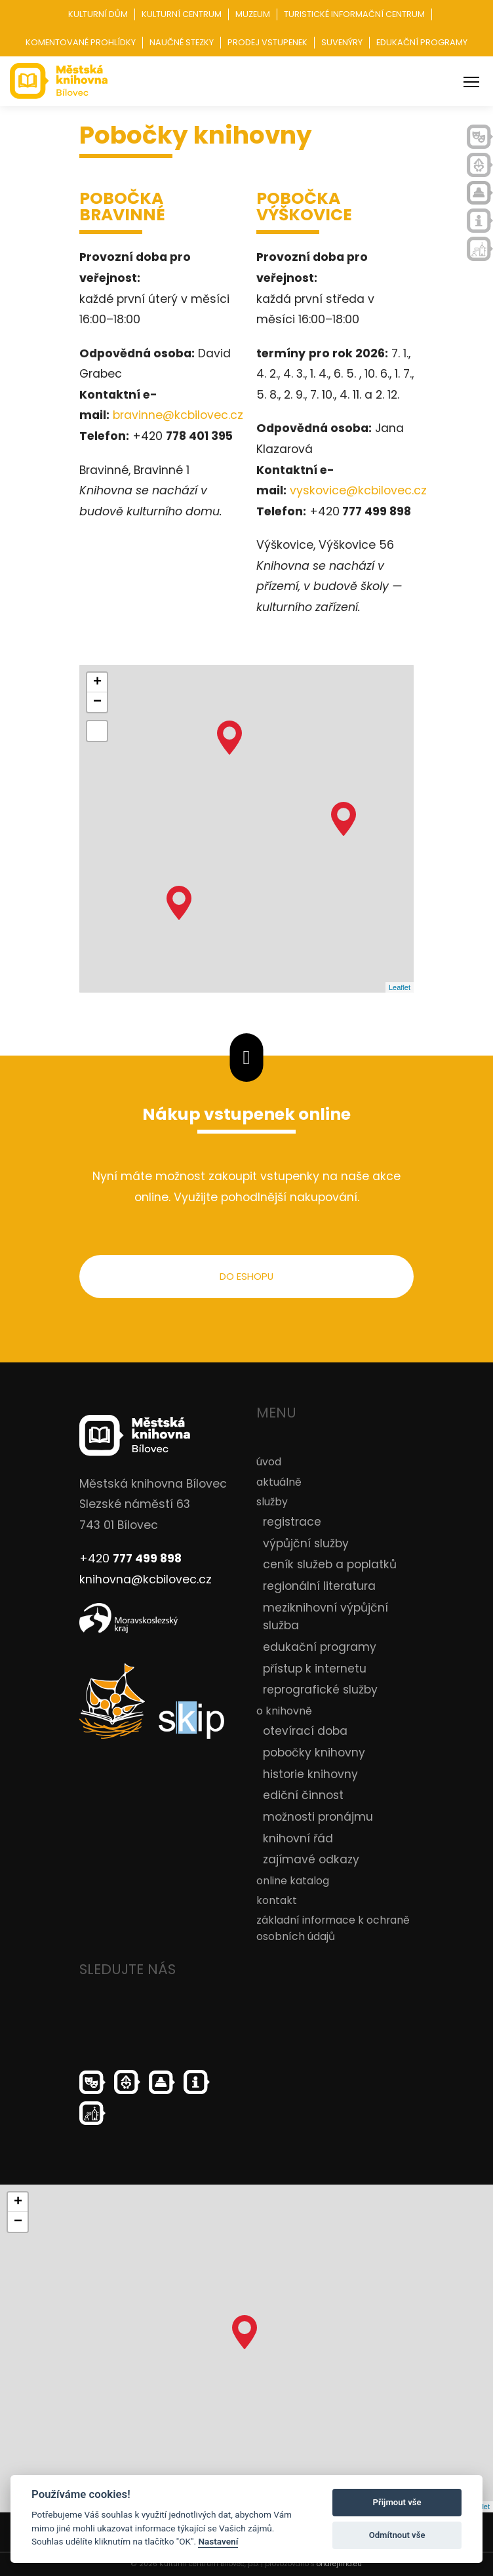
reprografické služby (320, 1690)
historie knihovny (310, 1774)
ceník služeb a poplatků (330, 1565)
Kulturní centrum (182, 14)
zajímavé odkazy (311, 1859)
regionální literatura (319, 1586)
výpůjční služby (306, 1543)
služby (272, 1501)
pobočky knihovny (314, 1752)
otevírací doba (305, 1731)
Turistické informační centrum (354, 14)
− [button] (97, 702)
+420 (130, 1558)
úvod (268, 1462)
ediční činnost (303, 1795)
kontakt (276, 1900)
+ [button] (97, 682)
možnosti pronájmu (318, 1817)
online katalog (292, 1880)
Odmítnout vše (397, 2535)
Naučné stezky (181, 42)
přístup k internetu (314, 1668)
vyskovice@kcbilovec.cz (358, 490)
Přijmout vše (397, 2502)
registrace (292, 1522)
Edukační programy (421, 42)
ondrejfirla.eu (339, 2564)
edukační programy (319, 1647)
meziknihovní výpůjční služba (325, 1617)
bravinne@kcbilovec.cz (178, 415)
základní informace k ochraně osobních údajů (333, 1929)
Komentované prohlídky (81, 42)
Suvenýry (342, 42)
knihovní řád (298, 1838)
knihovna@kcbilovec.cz (145, 1579)
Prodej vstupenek (267, 42)
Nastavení (218, 2541)
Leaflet (399, 987)
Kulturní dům (98, 14)
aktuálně (279, 1482)
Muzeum (252, 14)
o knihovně (284, 1710)
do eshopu (246, 1276)
